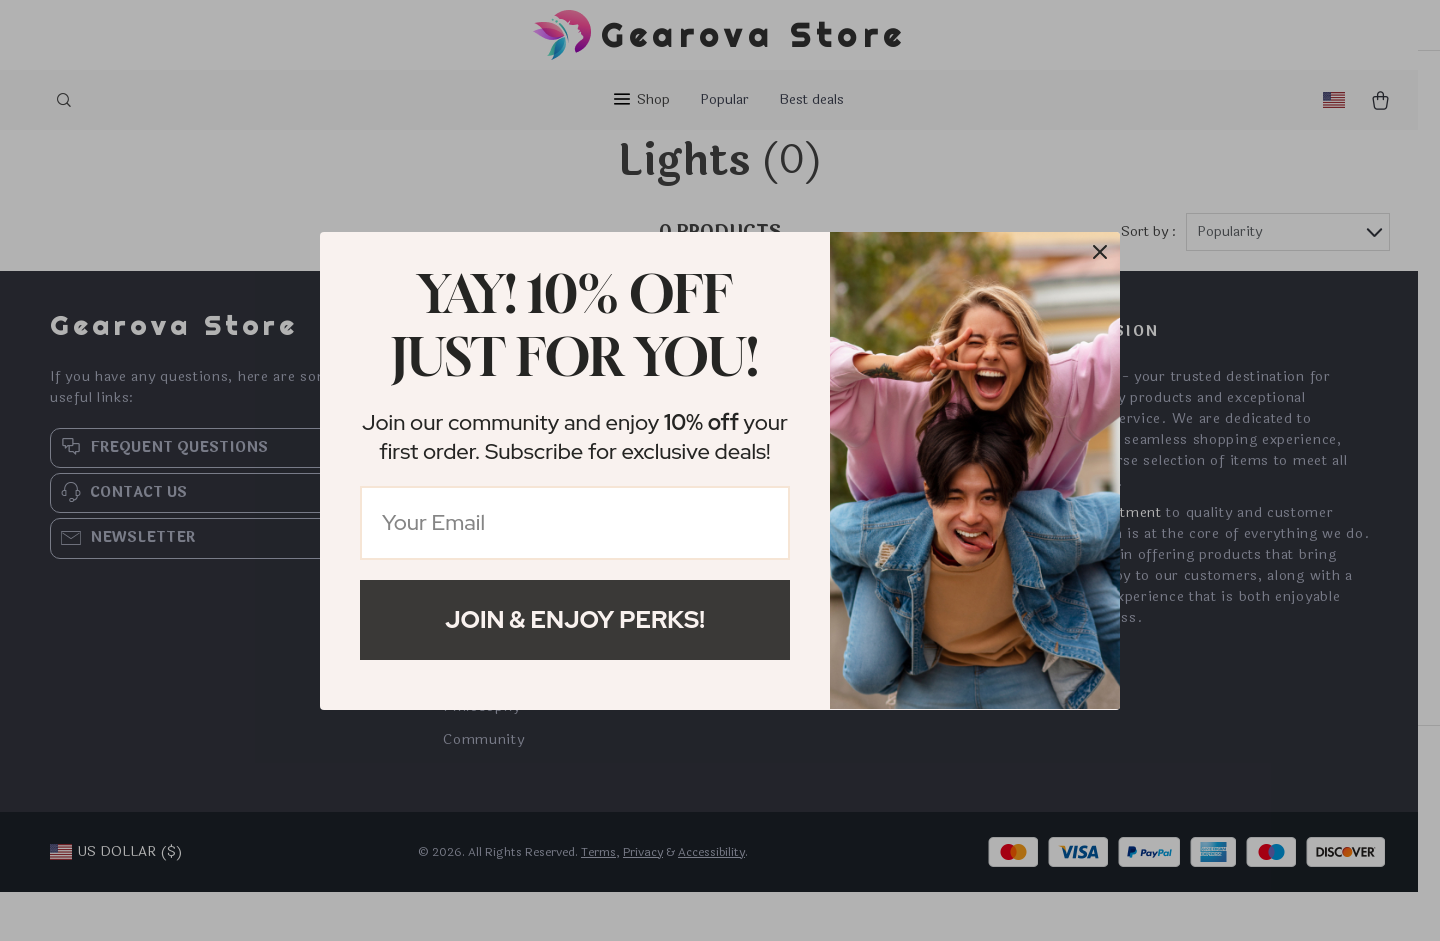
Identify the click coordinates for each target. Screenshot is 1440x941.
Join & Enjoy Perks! (575, 619)
